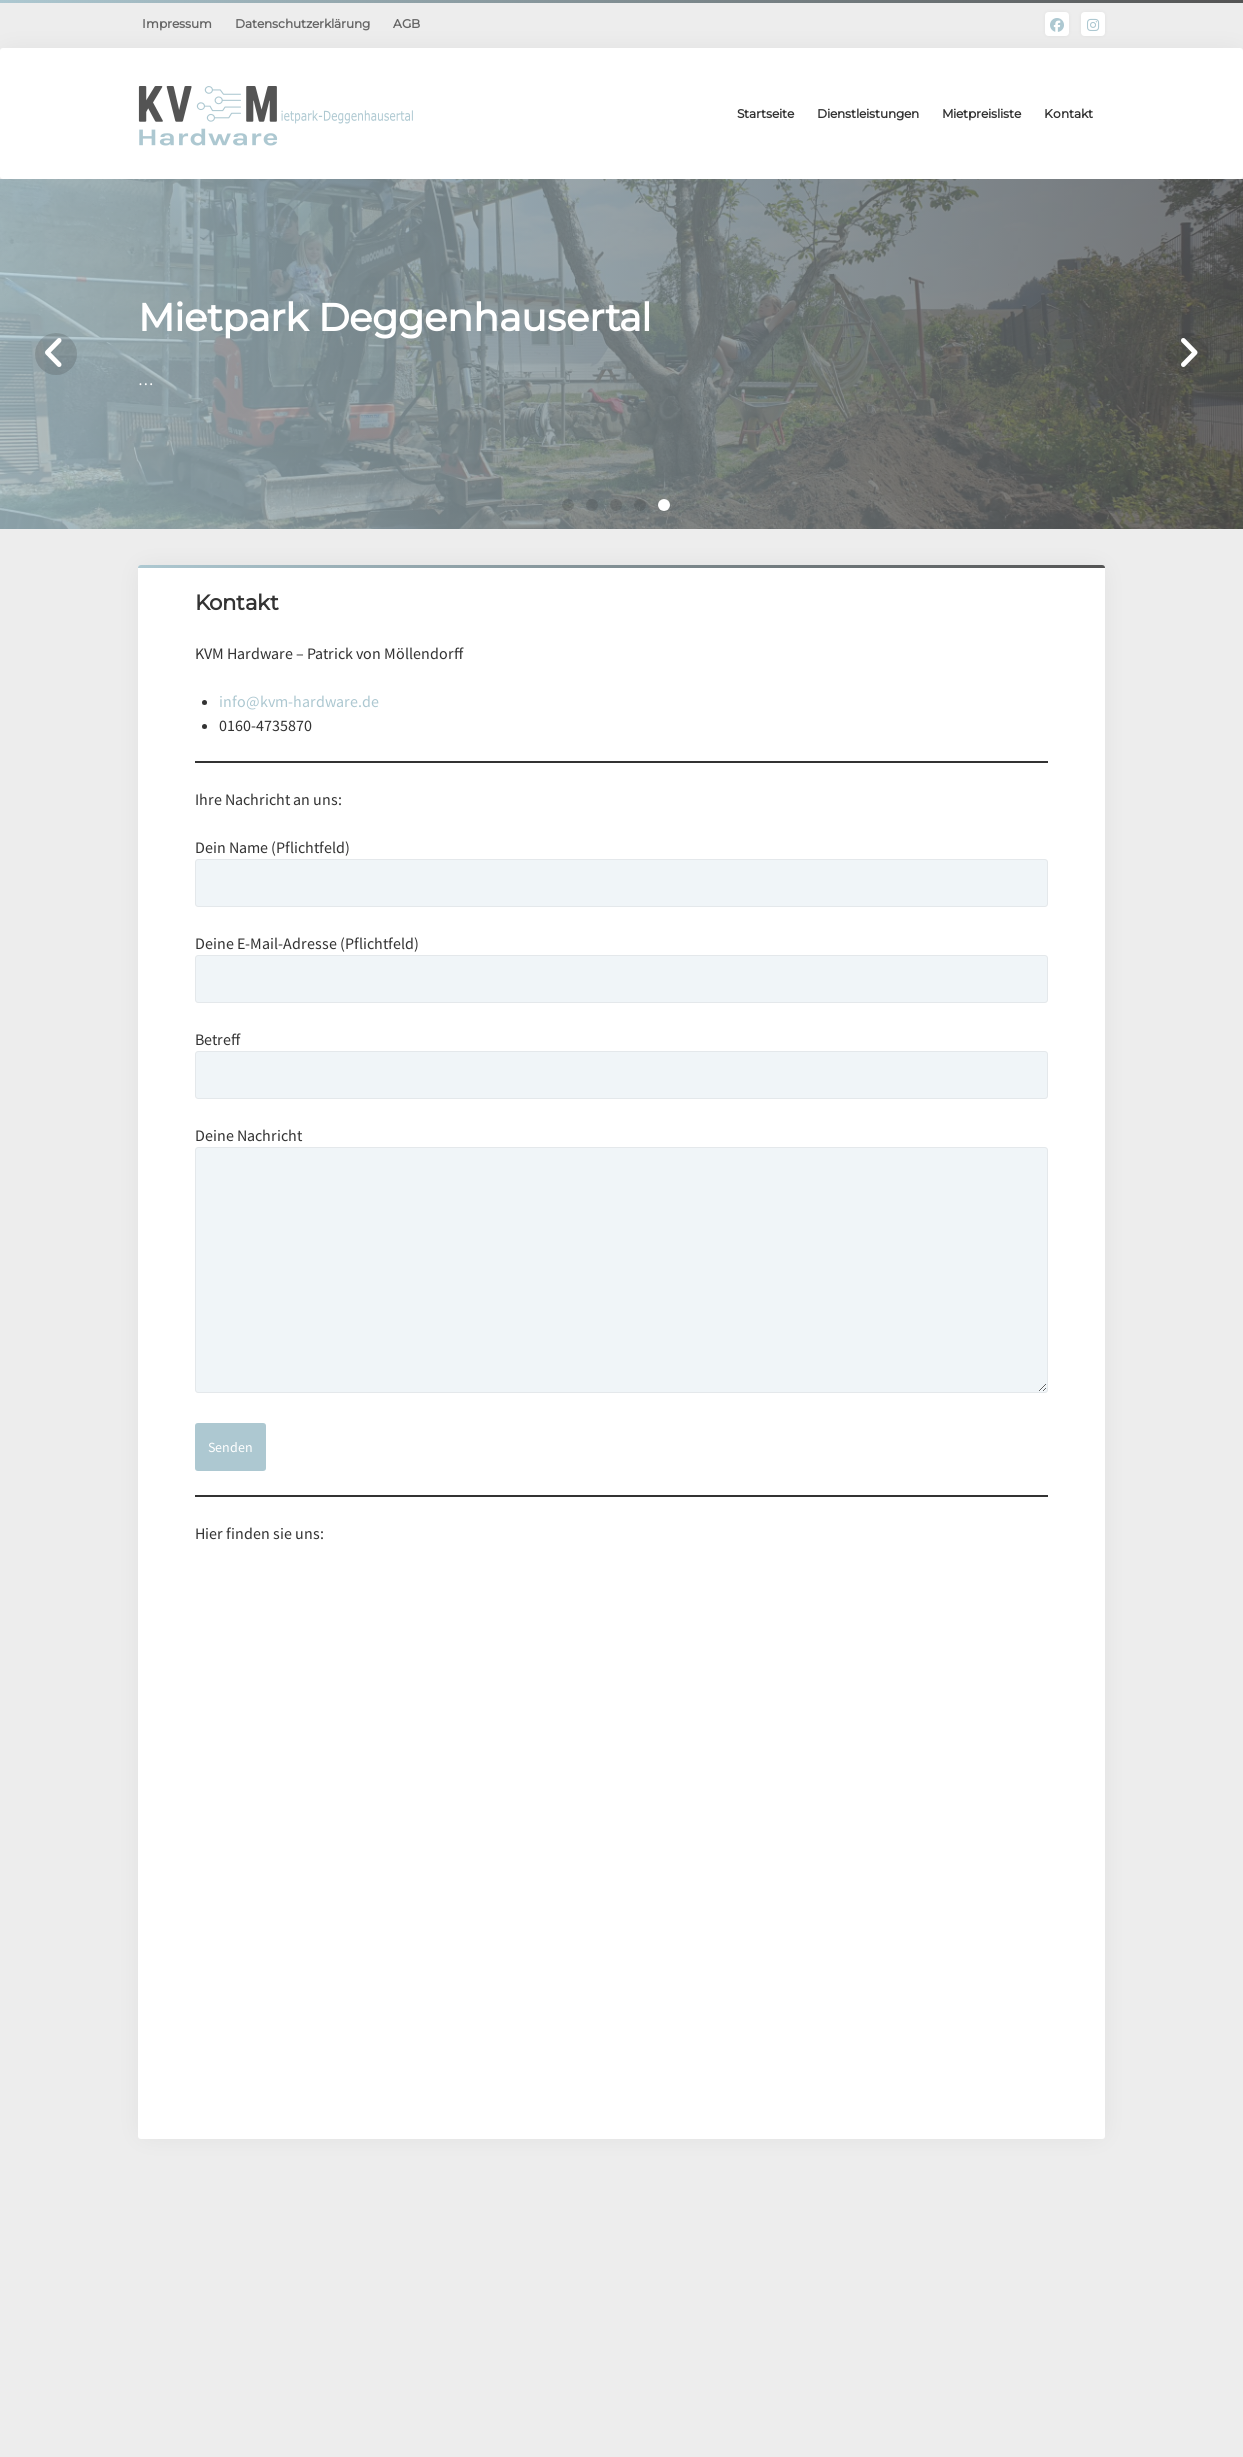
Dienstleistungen (868, 113)
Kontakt (1068, 113)
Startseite (765, 113)
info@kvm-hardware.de (299, 701)
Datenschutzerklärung (302, 23)
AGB (406, 23)
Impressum (177, 23)
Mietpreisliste (981, 113)
